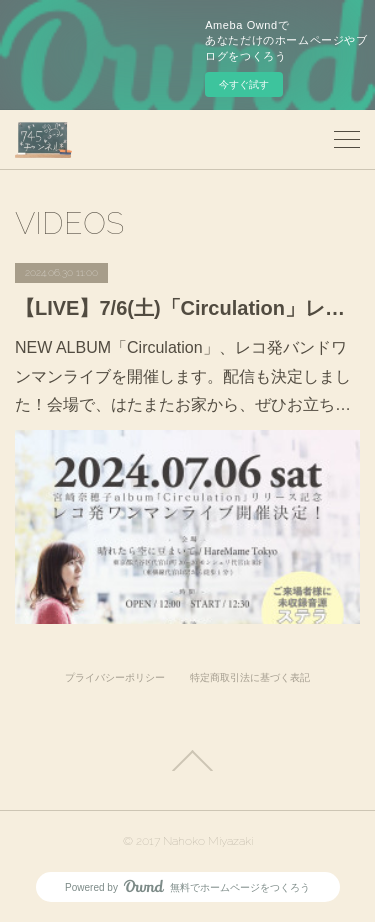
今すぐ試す (244, 84)
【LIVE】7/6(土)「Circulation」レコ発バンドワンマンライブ (187, 308)
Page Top (187, 761)
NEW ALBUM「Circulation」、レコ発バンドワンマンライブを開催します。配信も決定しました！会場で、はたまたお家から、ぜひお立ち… (183, 376)
